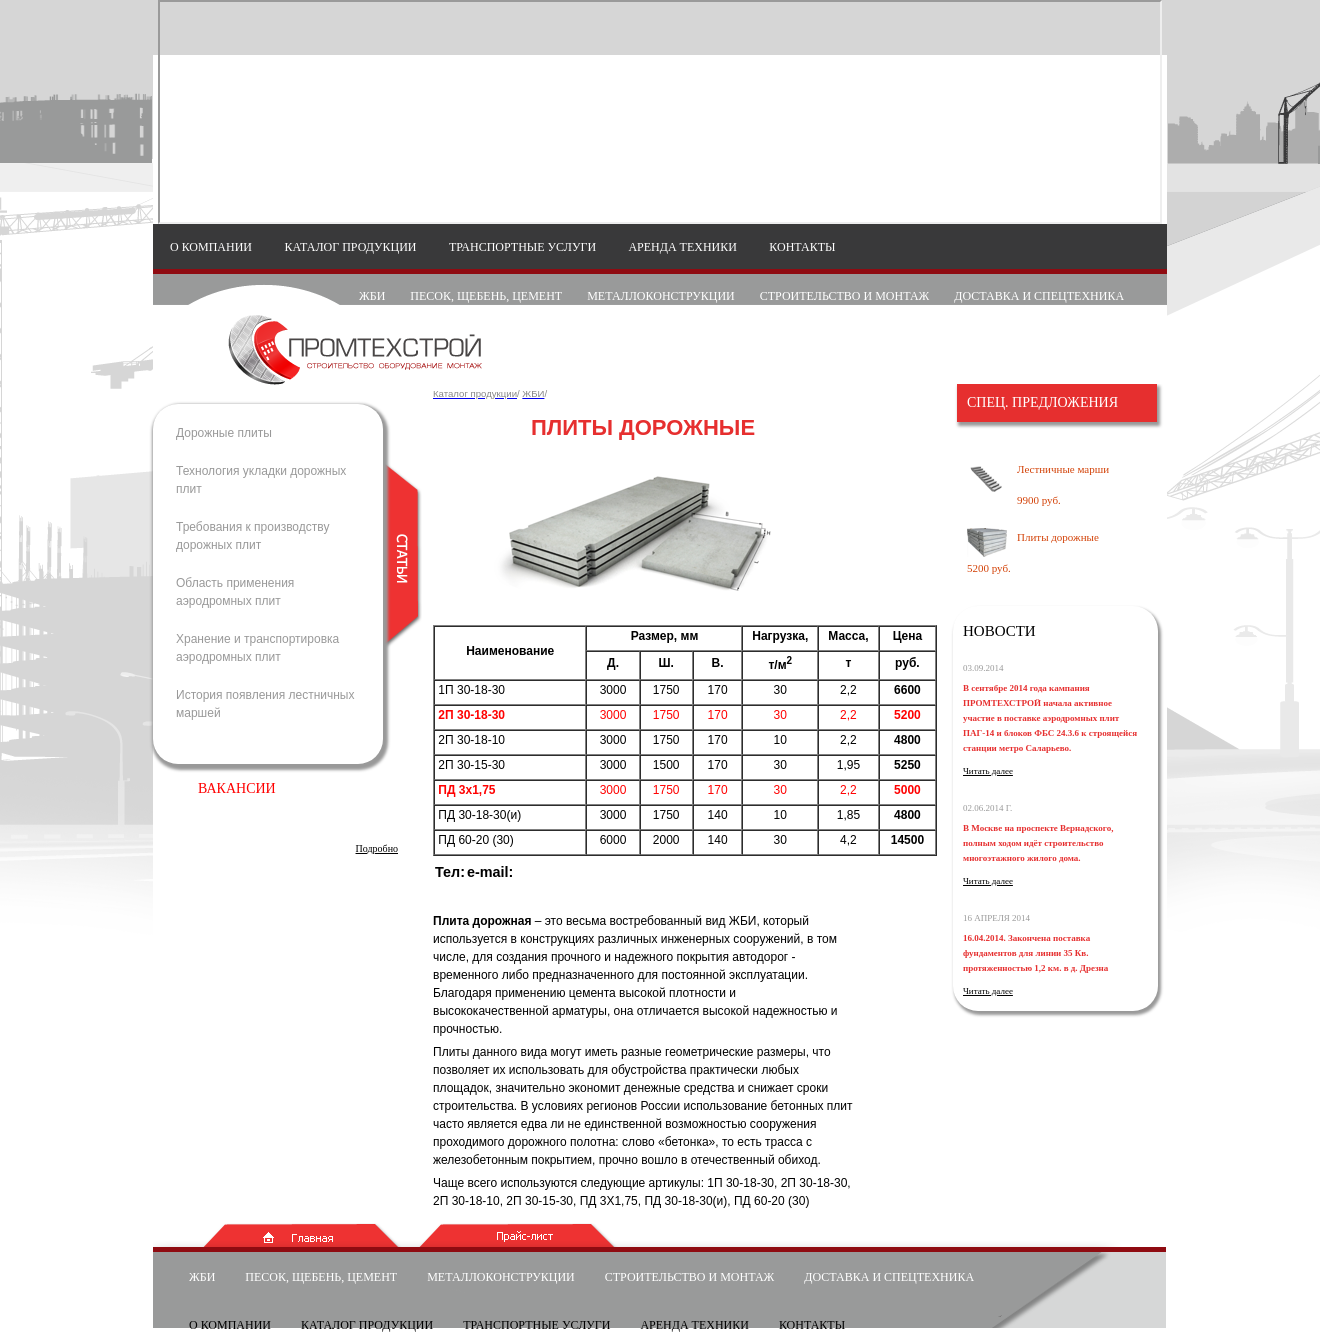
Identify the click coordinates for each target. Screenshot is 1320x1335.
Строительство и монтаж (845, 296)
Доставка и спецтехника (1039, 296)
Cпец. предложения (1042, 402)
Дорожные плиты (224, 433)
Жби (372, 296)
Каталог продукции (350, 247)
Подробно (377, 848)
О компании (211, 247)
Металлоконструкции (661, 296)
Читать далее (988, 771)
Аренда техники (682, 247)
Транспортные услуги (522, 247)
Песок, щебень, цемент (486, 296)
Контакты (802, 247)
